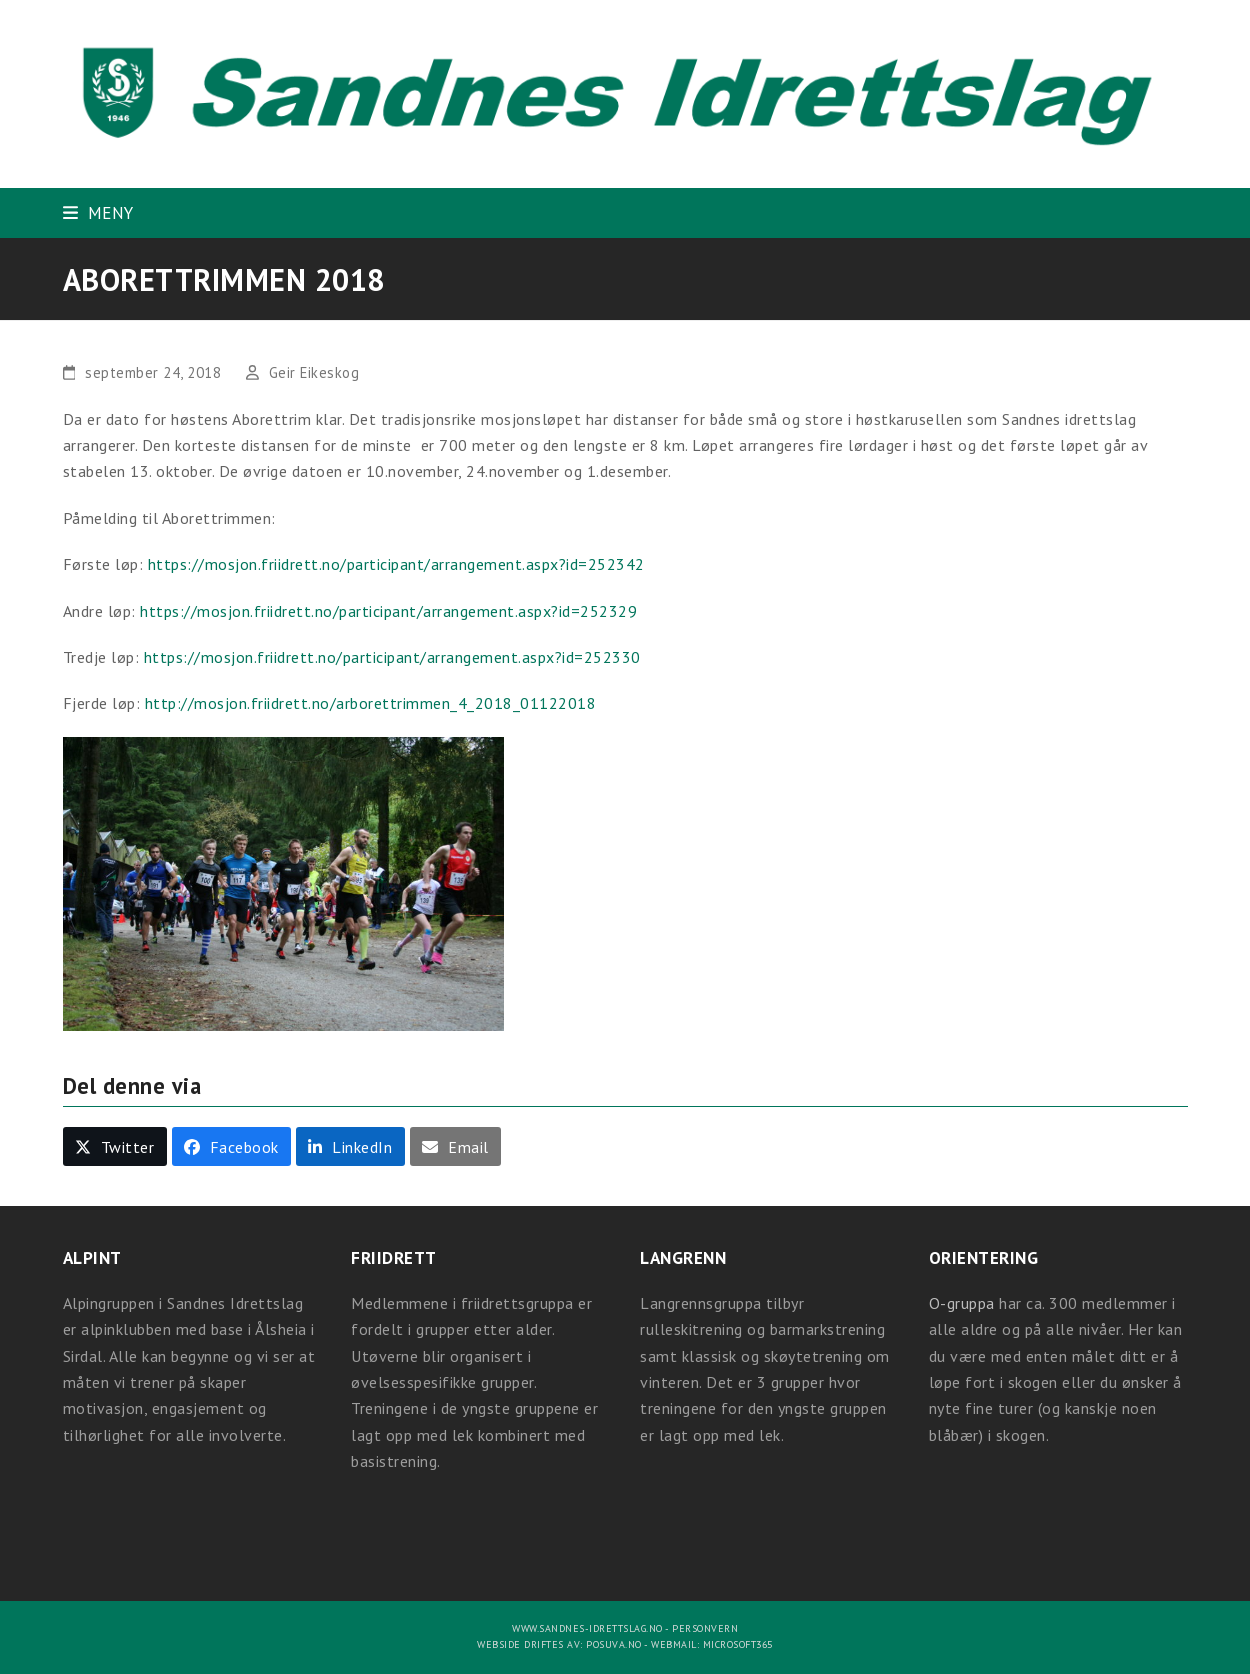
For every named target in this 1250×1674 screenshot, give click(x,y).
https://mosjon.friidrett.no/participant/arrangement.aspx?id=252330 (392, 657)
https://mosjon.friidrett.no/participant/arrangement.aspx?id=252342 (396, 564)
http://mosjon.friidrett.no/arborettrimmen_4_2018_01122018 (371, 703)
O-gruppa (962, 1303)
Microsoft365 (738, 1644)
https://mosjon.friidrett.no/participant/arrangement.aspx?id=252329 (388, 611)
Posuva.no (614, 1644)
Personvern (705, 1628)
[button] (98, 212)
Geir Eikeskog (314, 372)
